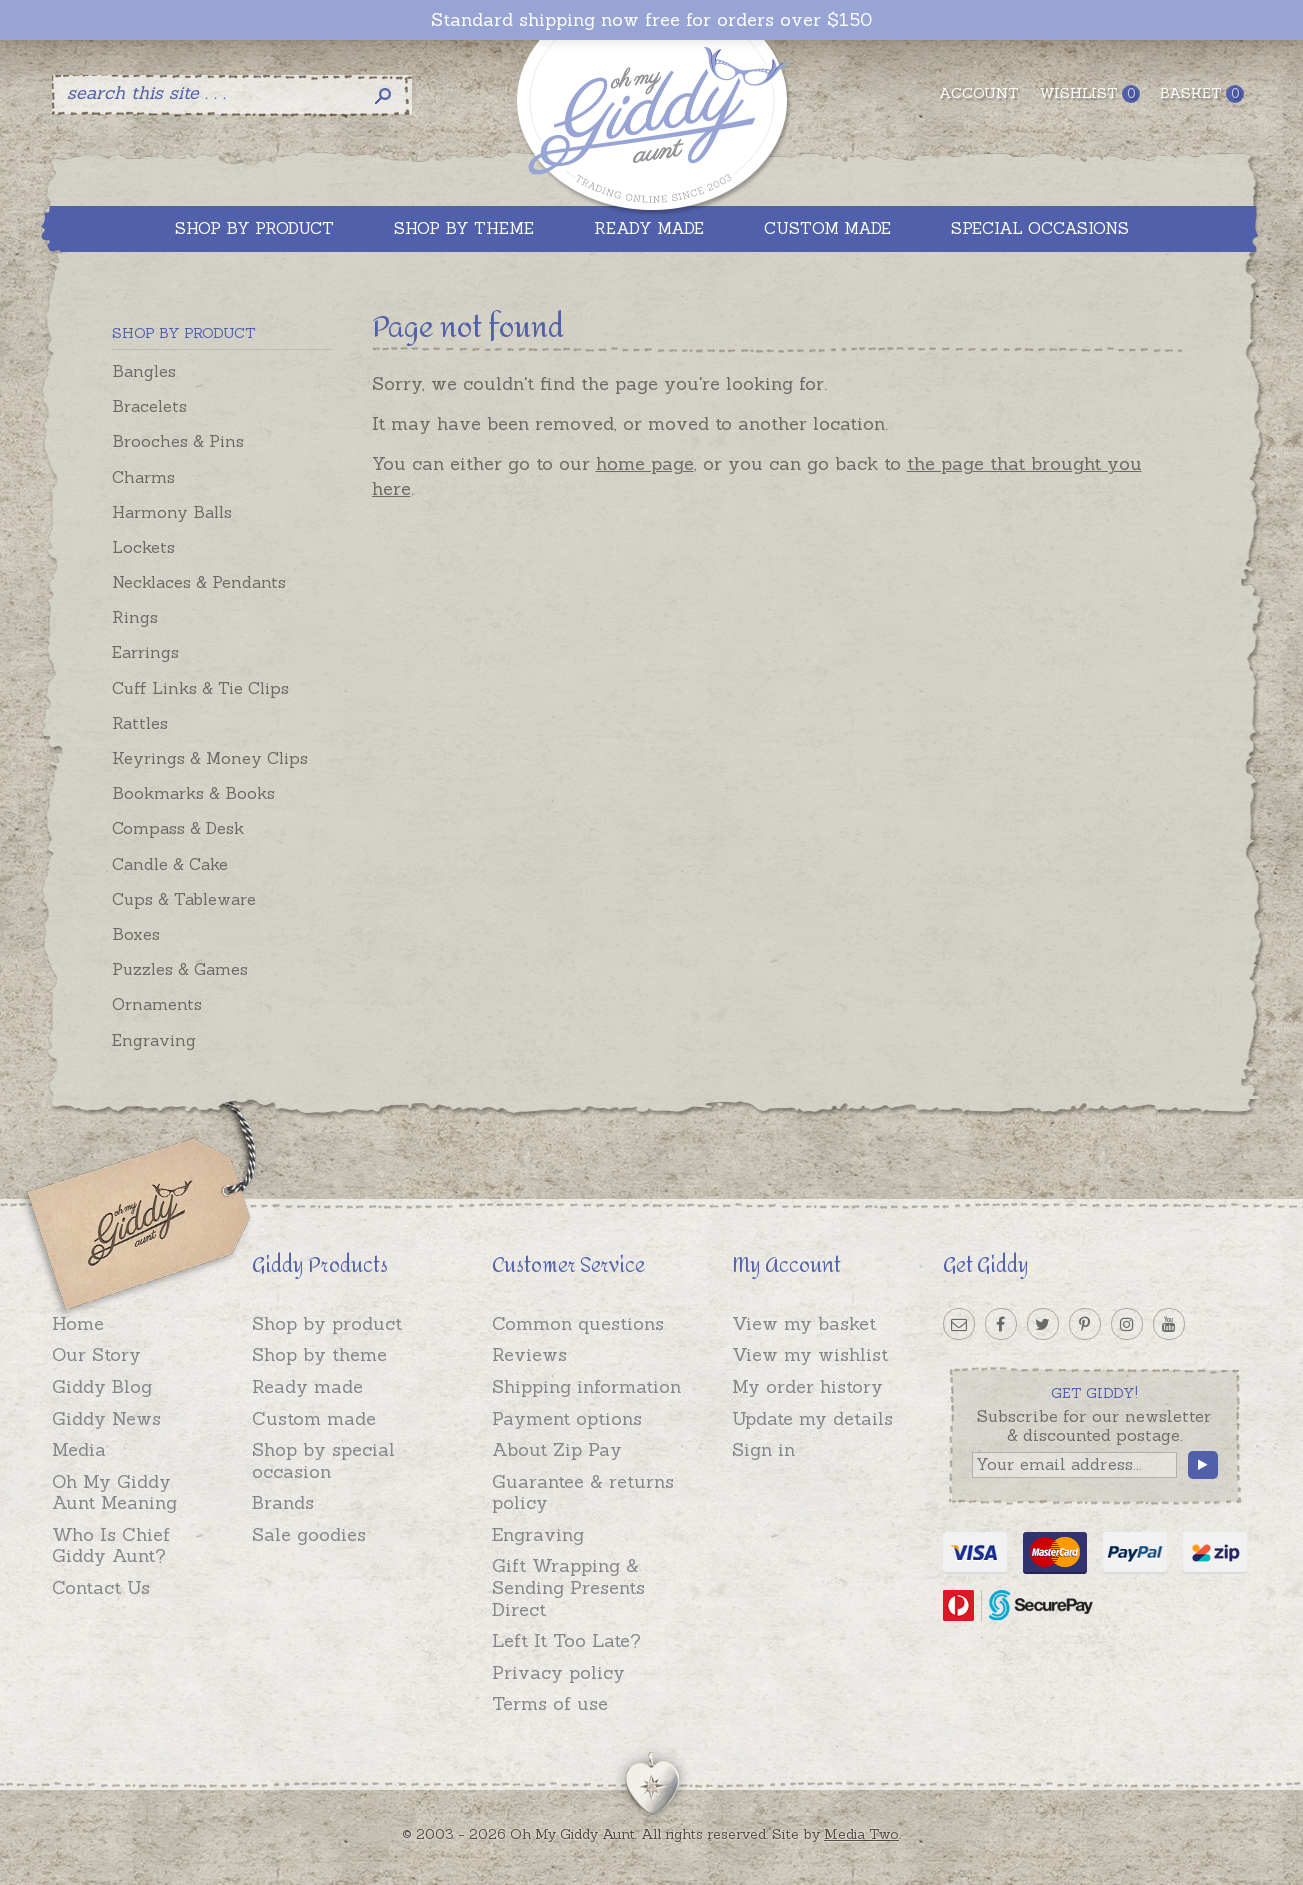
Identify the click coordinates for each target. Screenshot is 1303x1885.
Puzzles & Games (180, 969)
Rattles (140, 723)
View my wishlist (810, 1354)
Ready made (307, 1386)
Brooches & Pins (178, 441)
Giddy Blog (102, 1386)
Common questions (578, 1323)
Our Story (96, 1354)
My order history (807, 1386)
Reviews (529, 1354)
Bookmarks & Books (193, 793)
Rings (135, 617)
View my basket (804, 1323)
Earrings (145, 652)
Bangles (144, 371)
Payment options (567, 1418)
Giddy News (106, 1418)
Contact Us (101, 1587)
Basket (1202, 93)
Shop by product (327, 1323)
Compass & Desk (178, 828)
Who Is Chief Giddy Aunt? (111, 1545)
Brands (283, 1502)
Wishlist (1089, 93)
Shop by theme (319, 1354)
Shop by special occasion (323, 1460)
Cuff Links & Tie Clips (200, 688)
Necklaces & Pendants (199, 582)
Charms (143, 477)
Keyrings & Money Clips (210, 758)
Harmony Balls (172, 512)
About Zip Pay (557, 1449)
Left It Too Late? (566, 1640)
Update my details (812, 1418)
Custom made (314, 1418)
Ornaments (157, 1004)
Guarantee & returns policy (583, 1492)
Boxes (136, 934)
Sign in (763, 1449)
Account (979, 93)
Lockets (143, 547)
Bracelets (149, 406)
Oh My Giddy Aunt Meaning (114, 1492)
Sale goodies (309, 1534)
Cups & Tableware (184, 899)
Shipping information (586, 1386)
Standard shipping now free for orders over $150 (651, 20)
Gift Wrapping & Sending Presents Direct (568, 1587)
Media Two (861, 1834)
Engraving (154, 1040)
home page (645, 463)
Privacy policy (558, 1672)
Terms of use (550, 1703)
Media (79, 1449)
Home (78, 1323)
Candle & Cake (170, 864)
